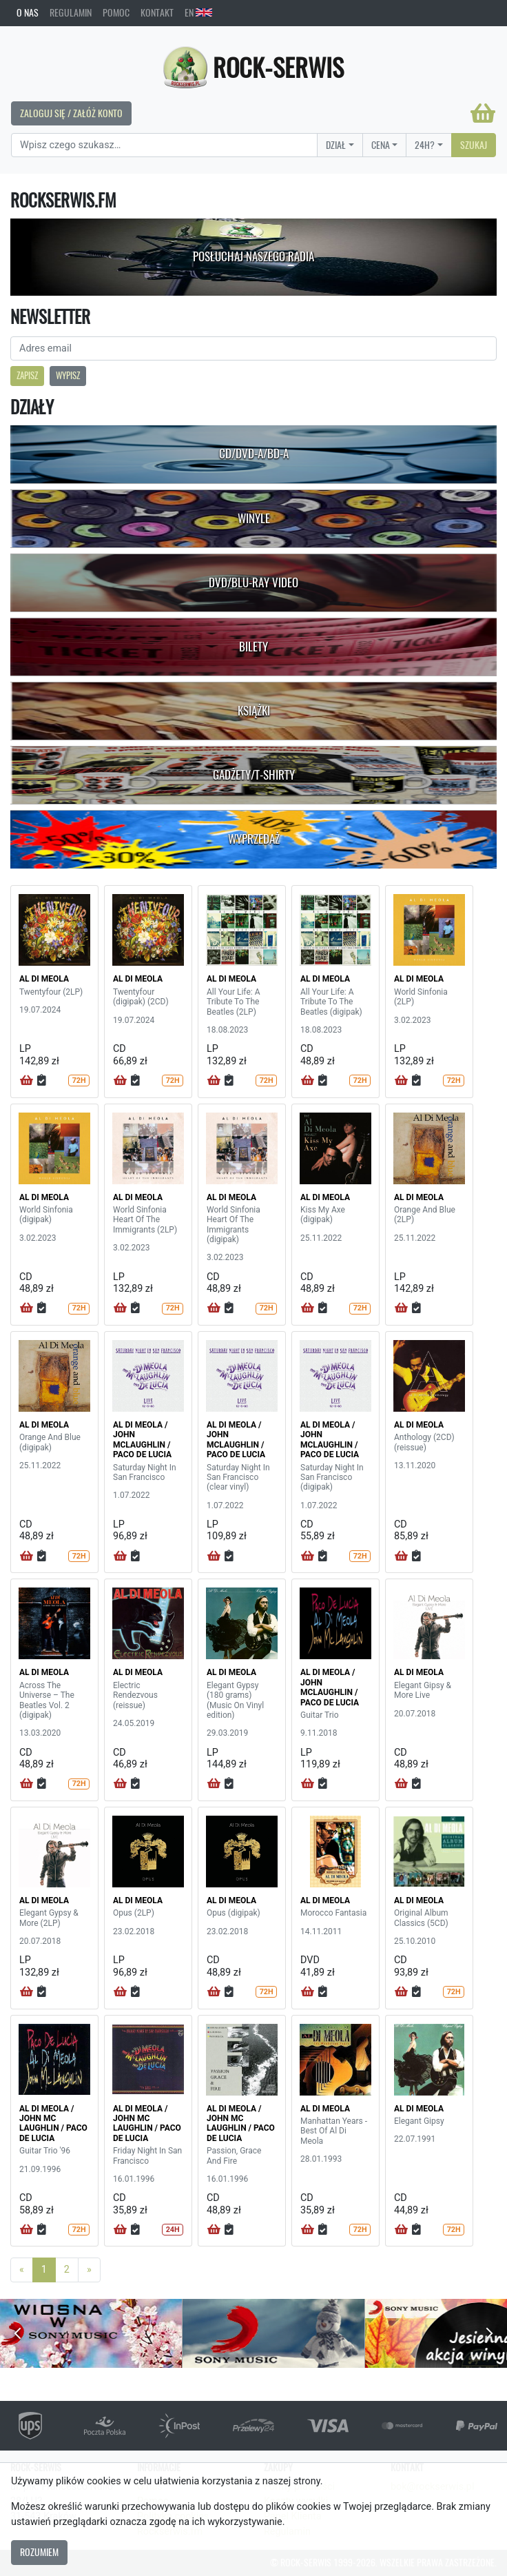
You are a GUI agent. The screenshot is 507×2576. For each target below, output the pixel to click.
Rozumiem (39, 2552)
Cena (380, 145)
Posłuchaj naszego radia (253, 256)
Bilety (253, 646)
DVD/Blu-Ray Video (253, 582)
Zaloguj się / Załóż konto (71, 113)
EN (198, 12)
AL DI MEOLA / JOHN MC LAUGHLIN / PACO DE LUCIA (53, 2123)
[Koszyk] (483, 113)
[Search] (164, 145)
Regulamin (71, 12)
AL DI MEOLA (44, 979)
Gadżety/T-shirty (254, 775)
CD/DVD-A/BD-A (254, 453)
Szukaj (473, 145)
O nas (28, 12)
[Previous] (21, 2270)
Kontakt (157, 12)
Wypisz (68, 375)
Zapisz (27, 375)
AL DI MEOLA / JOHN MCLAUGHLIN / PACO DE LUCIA (142, 1439)
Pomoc (116, 12)
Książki (254, 710)
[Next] (89, 2270)
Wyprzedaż (254, 839)
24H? (425, 145)
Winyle (254, 518)
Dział (336, 145)
